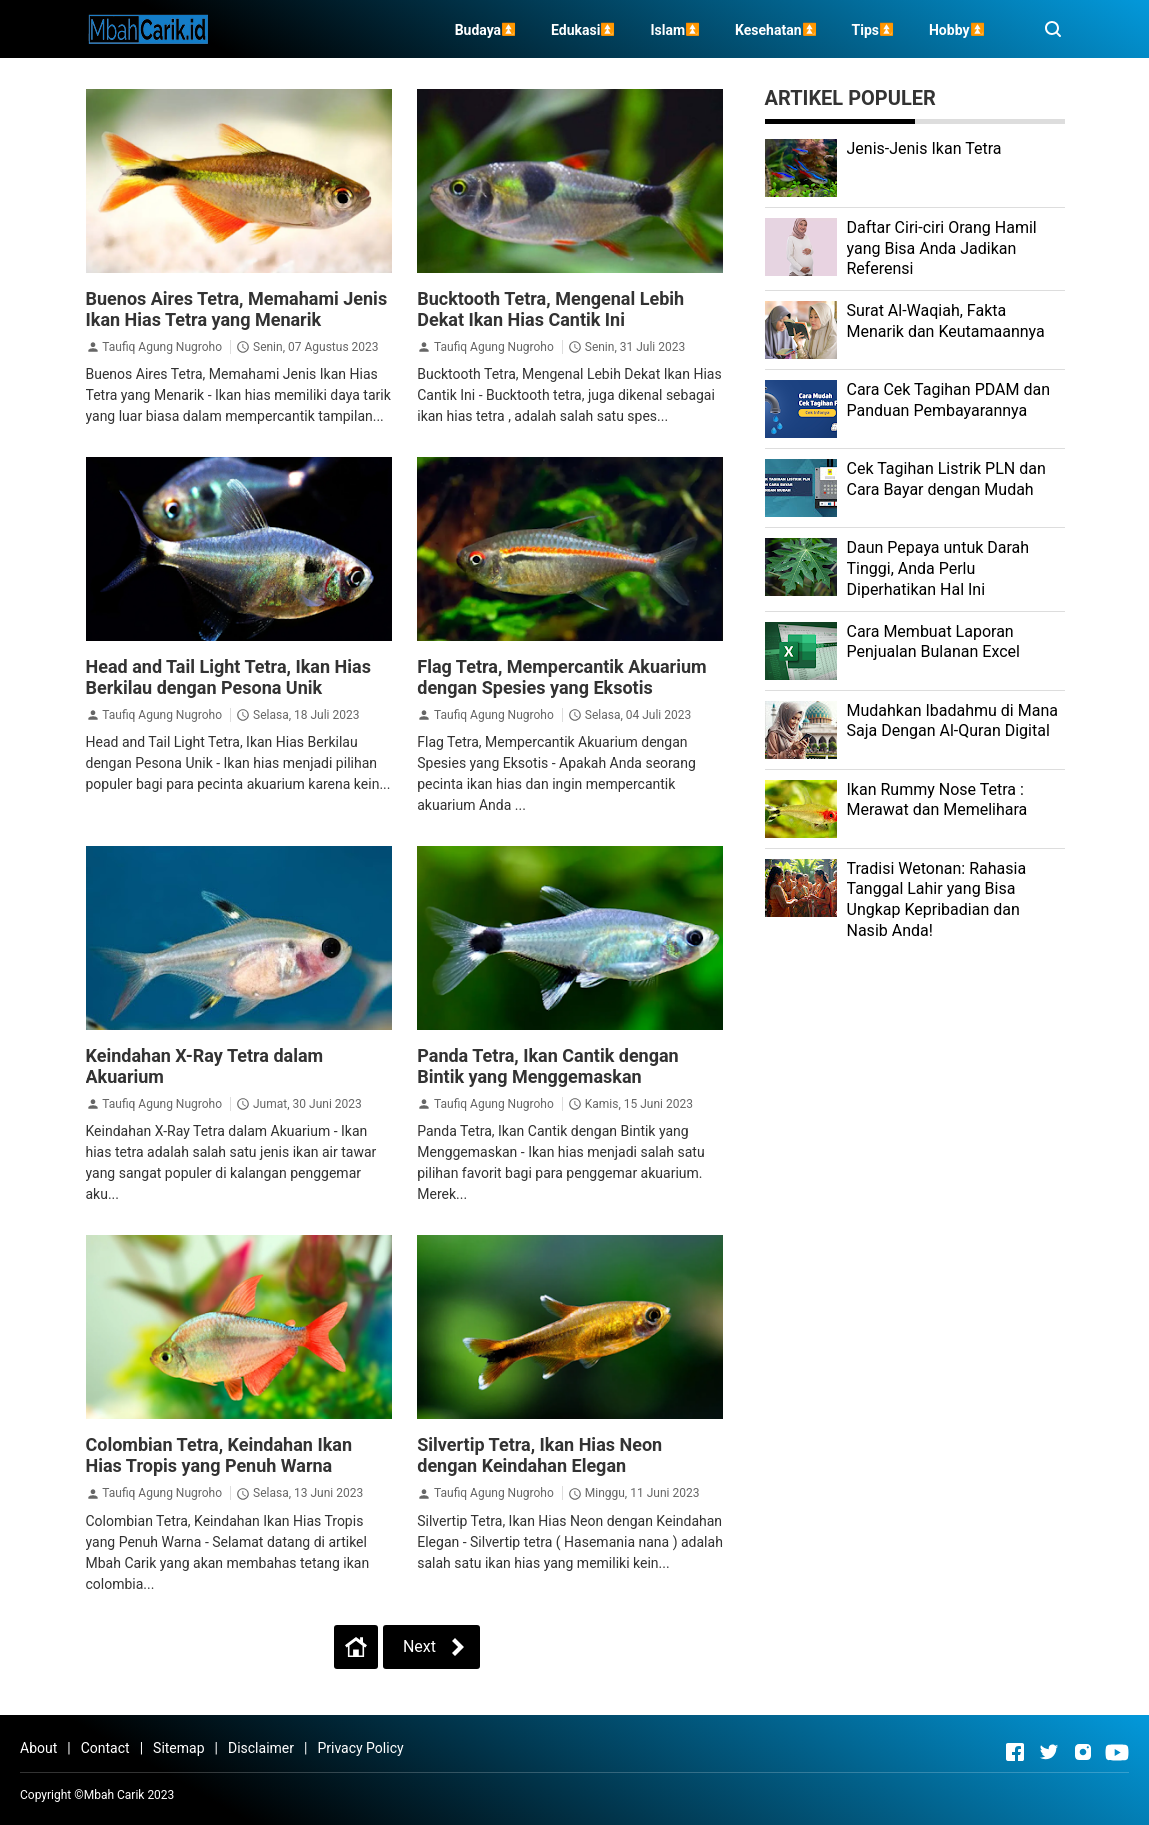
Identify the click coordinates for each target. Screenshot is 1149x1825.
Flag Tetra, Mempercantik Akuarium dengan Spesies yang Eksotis (561, 677)
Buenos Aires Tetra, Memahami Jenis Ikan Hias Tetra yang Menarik (237, 309)
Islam (667, 30)
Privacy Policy (360, 1748)
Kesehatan (768, 30)
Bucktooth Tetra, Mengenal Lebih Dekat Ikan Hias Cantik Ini (550, 309)
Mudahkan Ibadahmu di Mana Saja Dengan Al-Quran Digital (952, 721)
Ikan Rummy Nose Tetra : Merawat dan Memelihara (937, 800)
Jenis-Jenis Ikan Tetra (924, 148)
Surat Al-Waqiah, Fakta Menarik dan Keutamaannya (946, 321)
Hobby (949, 30)
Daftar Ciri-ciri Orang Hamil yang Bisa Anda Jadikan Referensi (942, 248)
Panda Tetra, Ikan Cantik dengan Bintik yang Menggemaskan (547, 1066)
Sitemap (178, 1748)
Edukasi (575, 30)
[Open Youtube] (1117, 1752)
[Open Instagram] (1083, 1752)
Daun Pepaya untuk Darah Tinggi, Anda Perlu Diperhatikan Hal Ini (938, 568)
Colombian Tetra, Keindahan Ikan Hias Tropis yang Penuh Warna (219, 1455)
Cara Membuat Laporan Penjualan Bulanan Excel (933, 642)
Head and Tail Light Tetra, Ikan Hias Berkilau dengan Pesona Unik (228, 677)
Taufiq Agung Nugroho (162, 347)
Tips (865, 30)
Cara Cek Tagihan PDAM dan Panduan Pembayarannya (949, 400)
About (38, 1748)
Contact (105, 1748)
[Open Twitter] (1049, 1752)
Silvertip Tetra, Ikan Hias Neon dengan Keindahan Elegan (539, 1455)
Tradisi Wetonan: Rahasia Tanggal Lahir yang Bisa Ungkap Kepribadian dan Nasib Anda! (937, 899)
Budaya (478, 30)
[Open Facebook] (1015, 1752)
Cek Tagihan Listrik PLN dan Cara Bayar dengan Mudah (946, 479)
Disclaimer (261, 1748)
